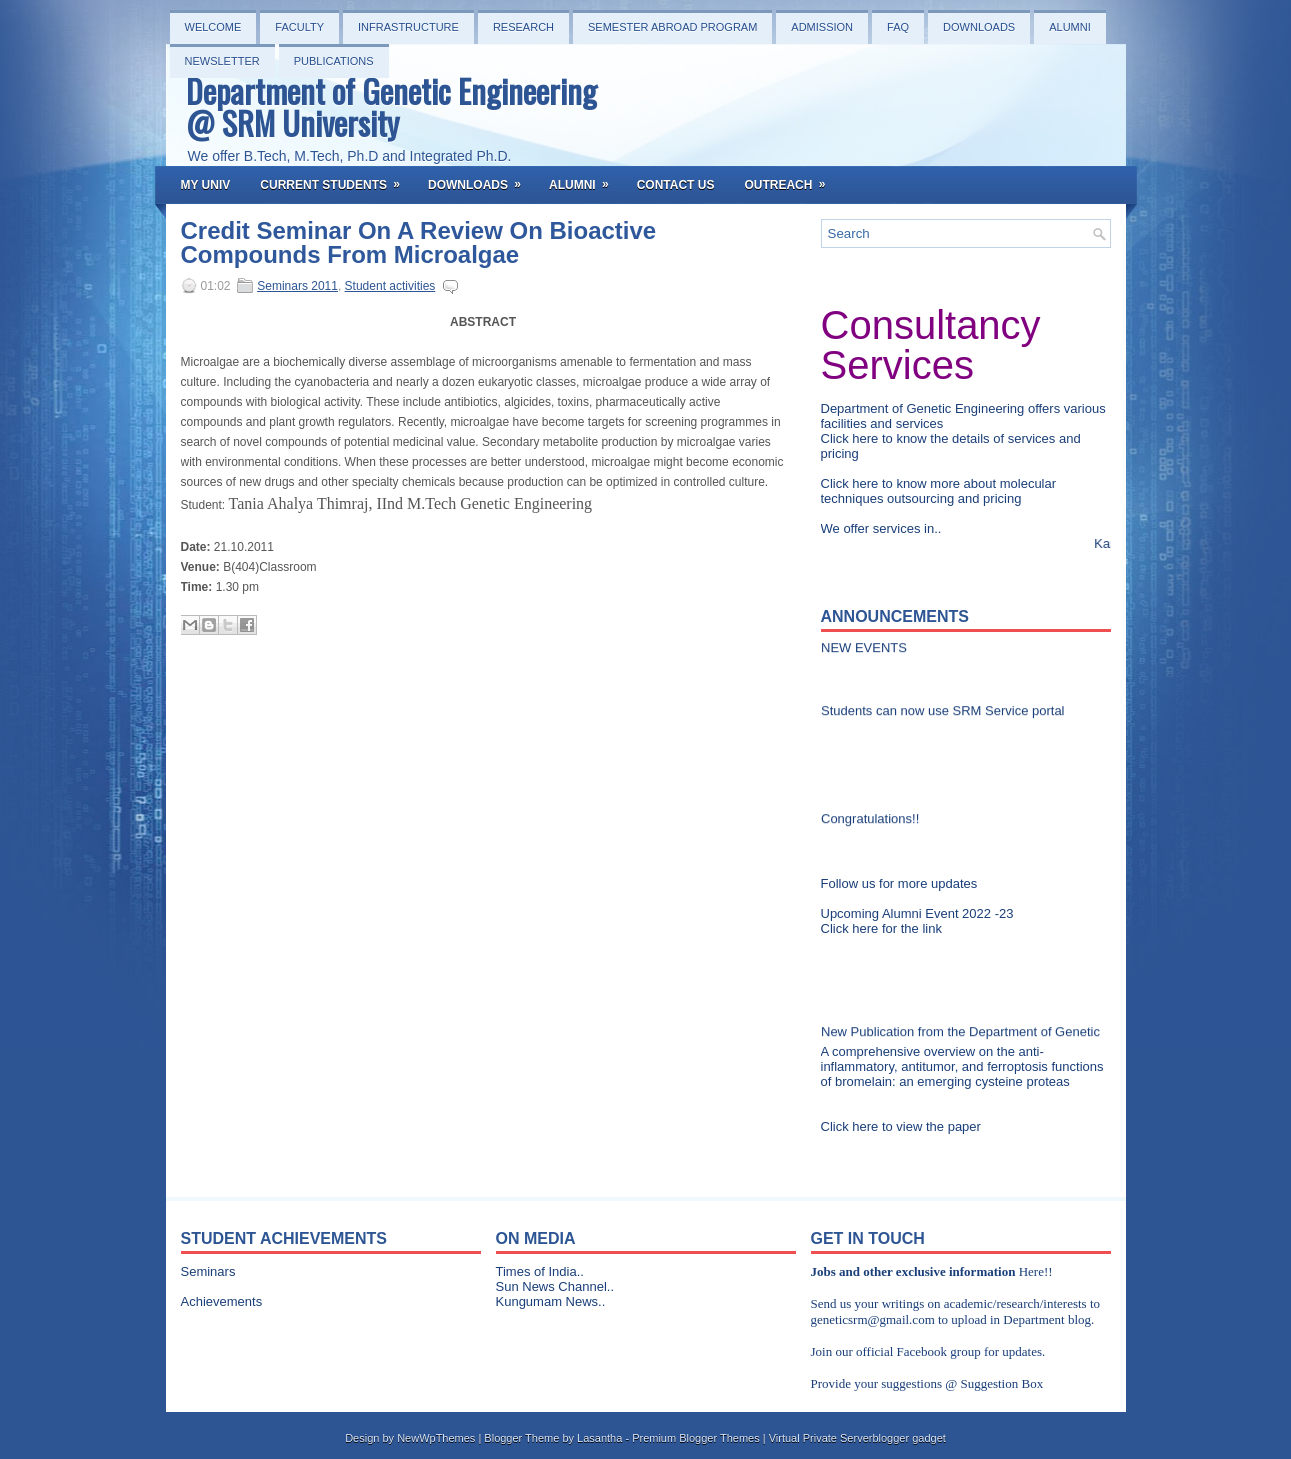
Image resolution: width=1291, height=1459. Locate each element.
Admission (822, 27)
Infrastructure (408, 27)
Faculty (299, 27)
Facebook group (939, 1351)
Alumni (1070, 27)
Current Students (336, 179)
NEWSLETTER (222, 61)
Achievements (222, 1301)
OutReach (791, 179)
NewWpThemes (436, 1438)
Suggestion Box (1001, 1383)
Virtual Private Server (821, 1438)
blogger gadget (908, 1438)
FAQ (898, 27)
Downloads (979, 27)
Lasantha (599, 1438)
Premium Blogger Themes (696, 1438)
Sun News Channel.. (555, 1286)
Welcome (213, 27)
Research (523, 27)
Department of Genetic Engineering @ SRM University (391, 106)
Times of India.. (540, 1271)
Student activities (390, 286)
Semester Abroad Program (672, 27)
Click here (851, 438)
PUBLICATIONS (334, 61)
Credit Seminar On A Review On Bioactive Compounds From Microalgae (419, 243)
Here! (1034, 1271)
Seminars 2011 (297, 286)
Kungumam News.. (551, 1301)
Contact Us (676, 185)
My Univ (206, 185)
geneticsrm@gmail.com (873, 1319)
